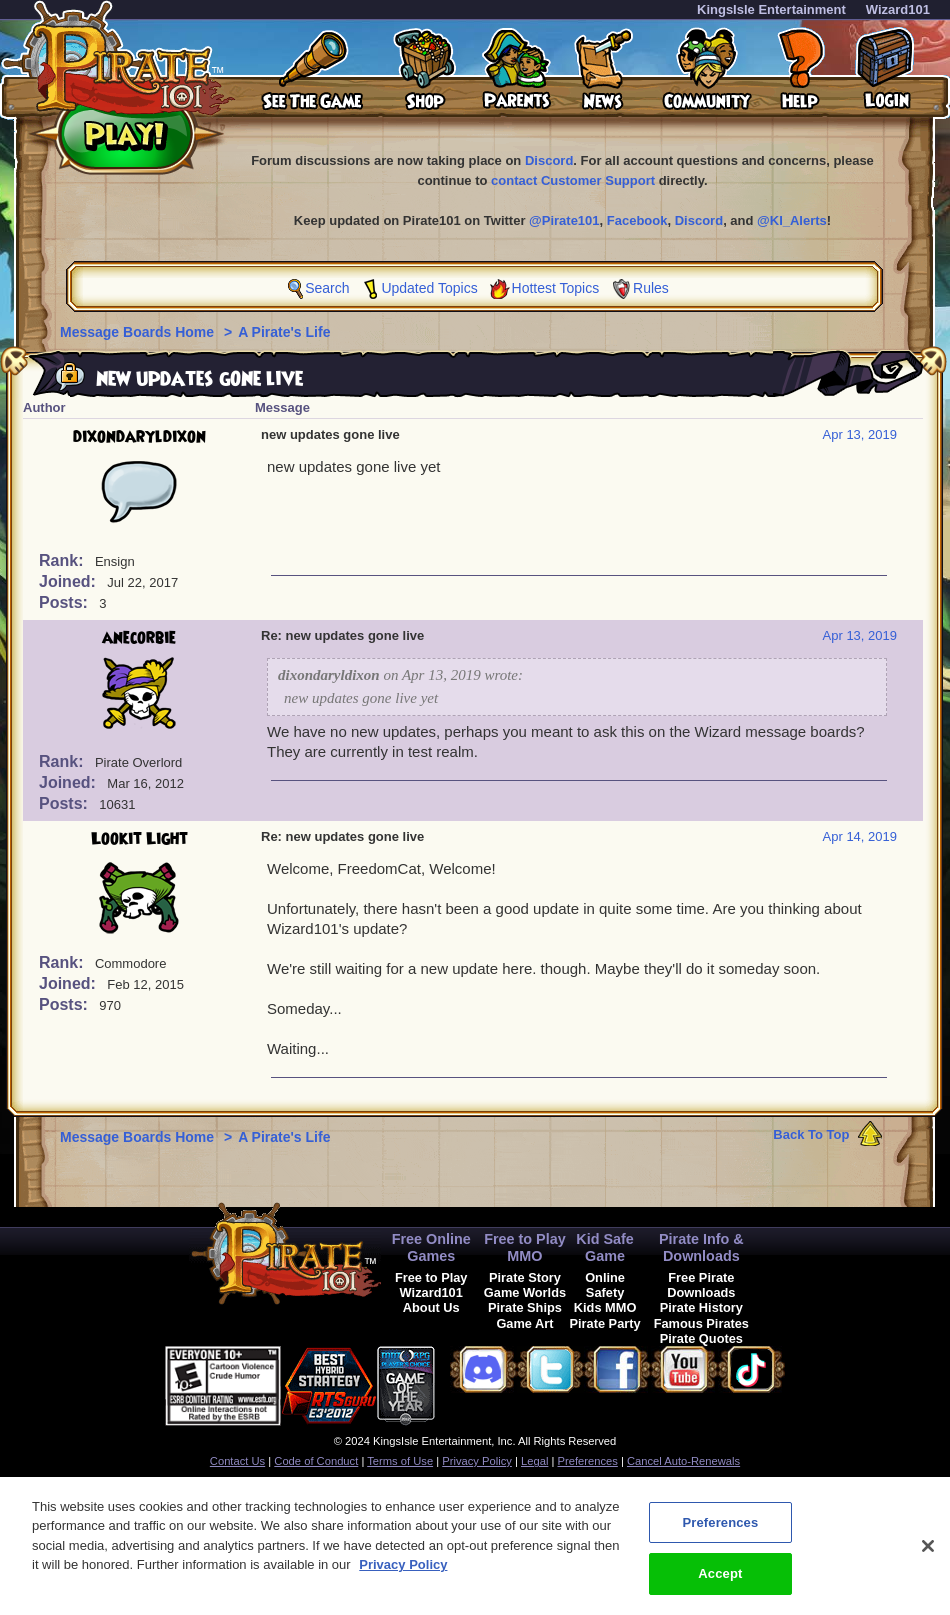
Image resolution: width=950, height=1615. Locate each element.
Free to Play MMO (525, 1247)
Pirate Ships (525, 1307)
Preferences (588, 1461)
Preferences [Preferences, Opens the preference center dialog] (720, 1535)
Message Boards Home (139, 332)
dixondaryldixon (139, 437)
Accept (720, 1586)
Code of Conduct (316, 1461)
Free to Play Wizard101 (431, 1285)
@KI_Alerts (792, 220)
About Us (431, 1307)
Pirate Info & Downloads (701, 1247)
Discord (549, 160)
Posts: (65, 602)
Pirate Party (605, 1323)
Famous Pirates (701, 1323)
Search (327, 288)
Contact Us (237, 1461)
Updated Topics (429, 288)
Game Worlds (525, 1292)
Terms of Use (400, 1461)
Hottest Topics (556, 288)
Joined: (69, 581)
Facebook (637, 220)
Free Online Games (431, 1247)
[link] (485, 1382)
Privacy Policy (477, 1461)
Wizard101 (898, 9)
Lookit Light (139, 839)
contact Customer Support (573, 180)
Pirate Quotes (701, 1338)
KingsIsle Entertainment (771, 9)
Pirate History (701, 1307)
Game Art (524, 1323)
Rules (651, 288)
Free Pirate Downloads (701, 1285)
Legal (534, 1461)
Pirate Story (525, 1277)
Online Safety (605, 1285)
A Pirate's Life (284, 332)
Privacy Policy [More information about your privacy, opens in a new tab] (403, 1577)
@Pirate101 (564, 220)
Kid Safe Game (605, 1247)
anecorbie (139, 638)
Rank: (63, 560)
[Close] (928, 1559)
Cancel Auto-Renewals (683, 1461)
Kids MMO (605, 1307)
